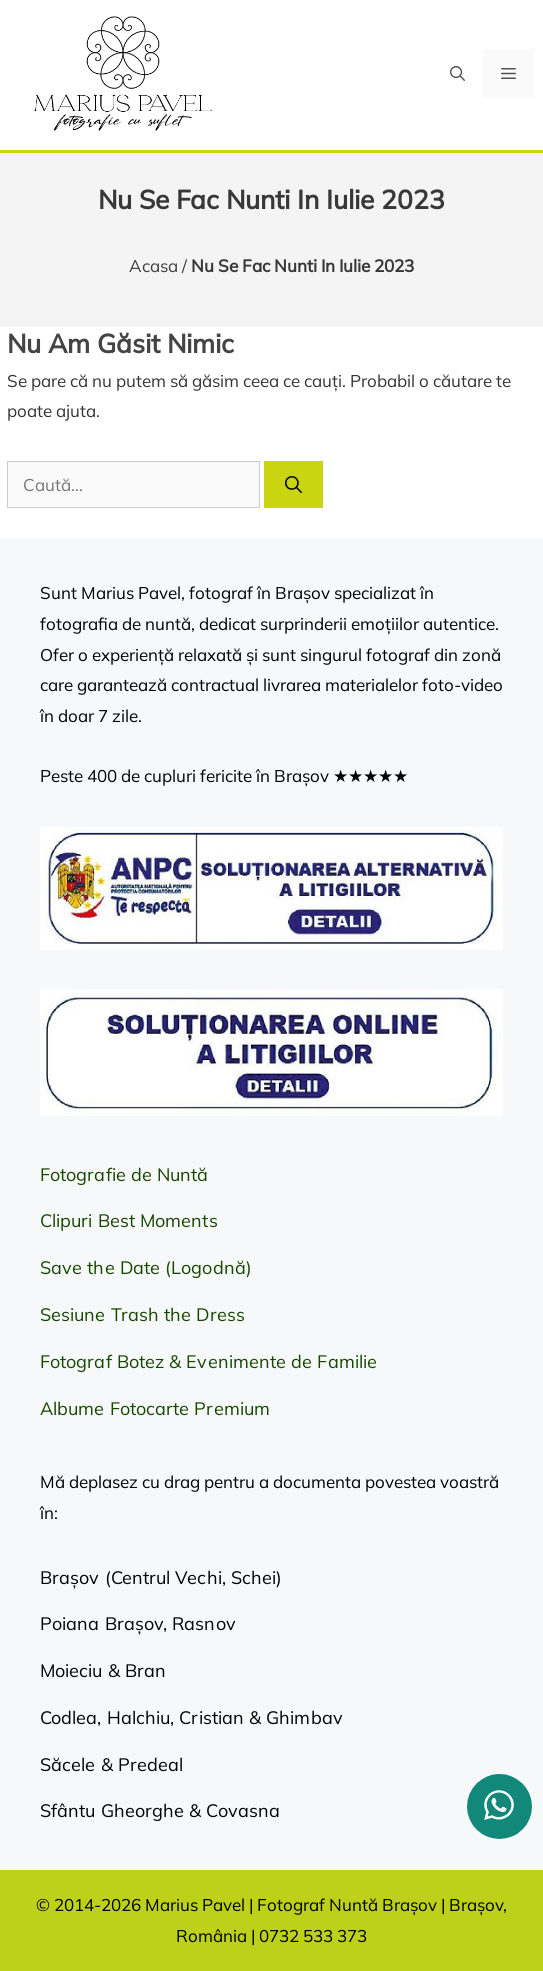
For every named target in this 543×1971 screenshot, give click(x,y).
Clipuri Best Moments (129, 1220)
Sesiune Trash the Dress (142, 1314)
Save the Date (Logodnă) (146, 1267)
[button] (457, 73)
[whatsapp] (499, 1806)
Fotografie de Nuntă (124, 1174)
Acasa (153, 265)
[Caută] (293, 485)
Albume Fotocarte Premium (155, 1408)
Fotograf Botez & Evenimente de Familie (208, 1361)
